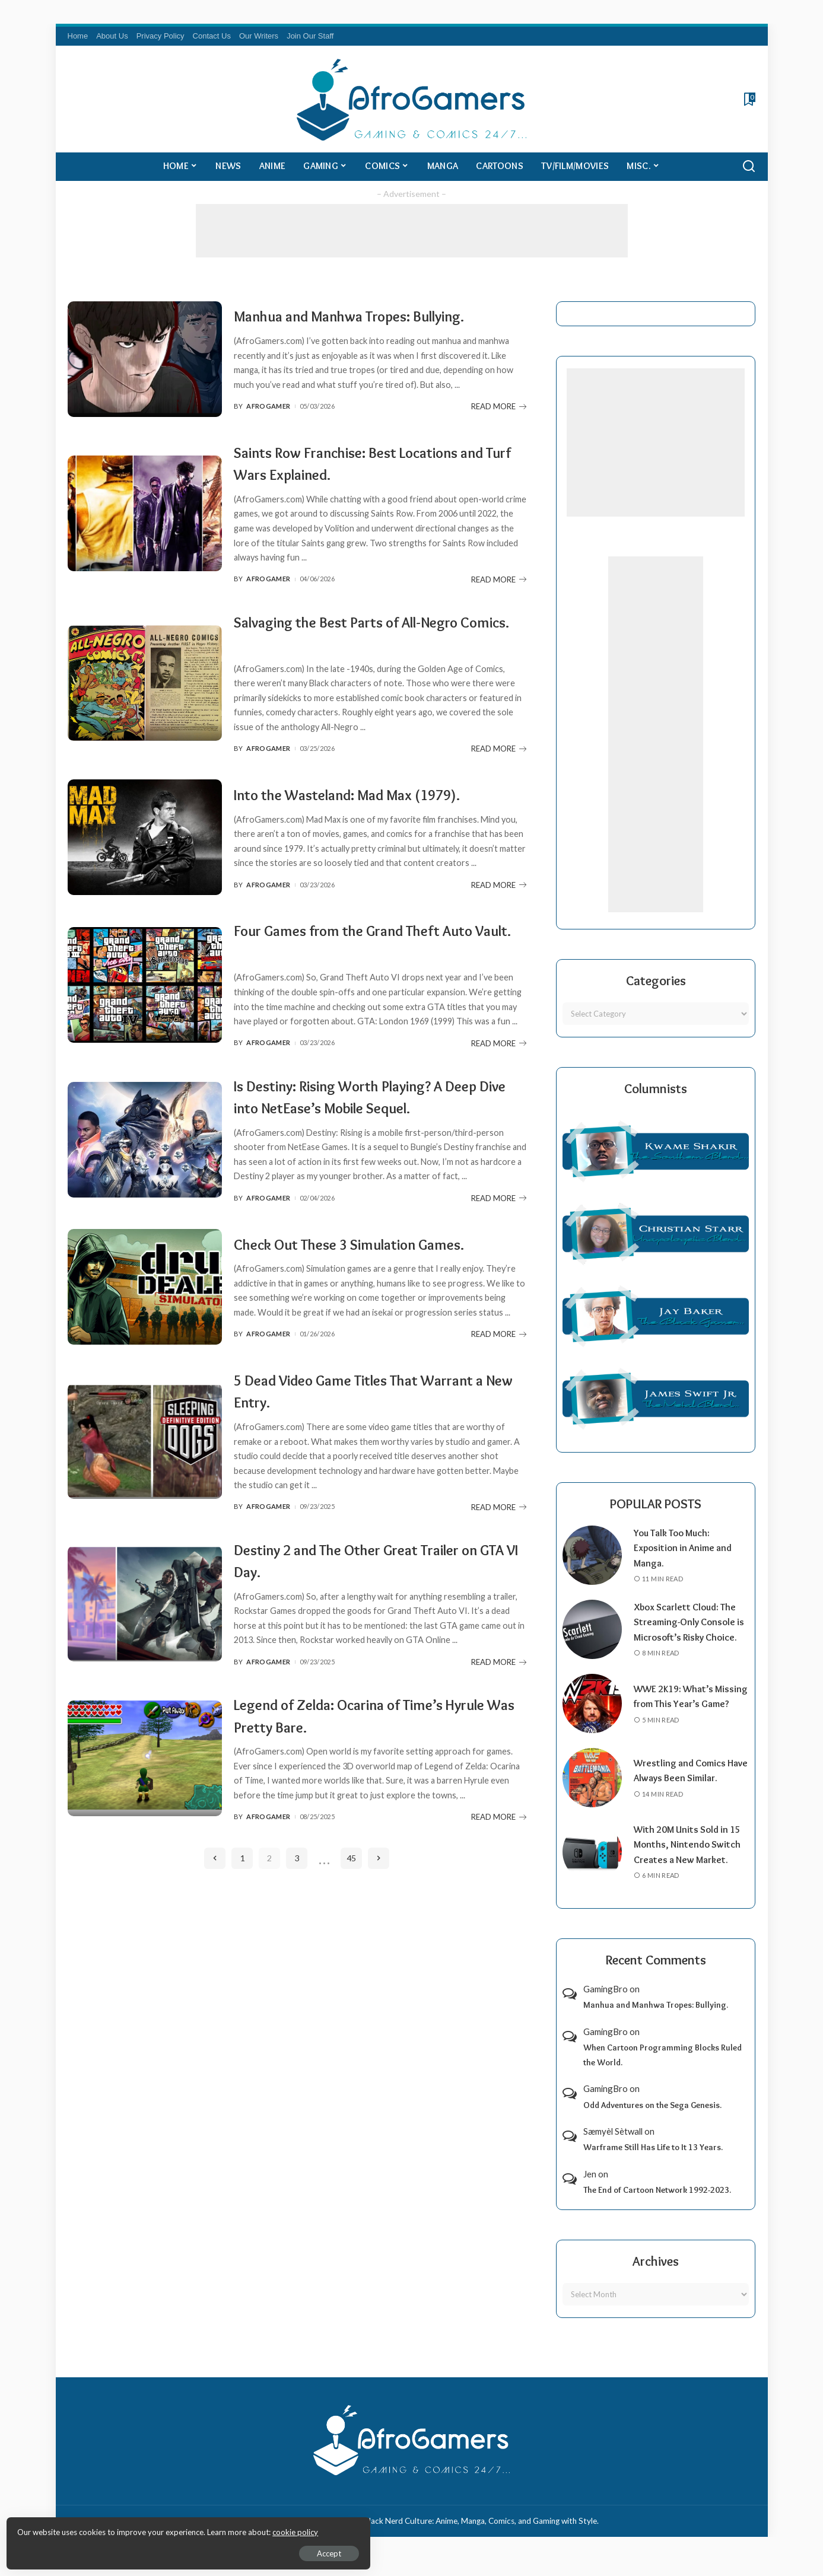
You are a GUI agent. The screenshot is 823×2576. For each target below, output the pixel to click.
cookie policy (150, 2528)
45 (351, 1927)
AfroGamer (268, 425)
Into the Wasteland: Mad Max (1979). (371, 806)
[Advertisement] (412, 230)
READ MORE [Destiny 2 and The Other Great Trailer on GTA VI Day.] (498, 1731)
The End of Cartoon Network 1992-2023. (657, 2205)
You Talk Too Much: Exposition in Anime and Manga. (685, 1548)
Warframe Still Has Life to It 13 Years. (653, 2162)
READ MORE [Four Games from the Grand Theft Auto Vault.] (498, 1074)
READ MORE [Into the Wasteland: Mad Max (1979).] (498, 919)
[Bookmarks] (748, 99)
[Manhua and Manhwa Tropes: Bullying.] (145, 367)
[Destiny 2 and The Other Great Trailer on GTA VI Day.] (145, 1672)
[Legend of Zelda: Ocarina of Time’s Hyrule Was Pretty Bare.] (145, 1827)
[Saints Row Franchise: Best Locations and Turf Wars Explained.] (145, 529)
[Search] (749, 166)
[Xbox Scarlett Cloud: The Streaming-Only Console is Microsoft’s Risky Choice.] (592, 1637)
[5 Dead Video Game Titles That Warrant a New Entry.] (145, 1510)
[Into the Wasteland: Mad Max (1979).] (145, 861)
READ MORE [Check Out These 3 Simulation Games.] (498, 1406)
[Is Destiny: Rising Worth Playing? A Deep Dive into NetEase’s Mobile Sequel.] (145, 1182)
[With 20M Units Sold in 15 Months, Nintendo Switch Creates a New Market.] (592, 1867)
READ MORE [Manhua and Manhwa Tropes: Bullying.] (498, 425)
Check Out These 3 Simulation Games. (374, 1293)
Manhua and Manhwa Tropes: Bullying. (375, 312)
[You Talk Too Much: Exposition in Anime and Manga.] (592, 1555)
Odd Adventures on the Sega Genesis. (652, 2120)
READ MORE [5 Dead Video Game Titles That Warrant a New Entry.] (498, 1576)
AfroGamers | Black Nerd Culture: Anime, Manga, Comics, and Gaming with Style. (456, 2535)
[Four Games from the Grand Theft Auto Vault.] (145, 1016)
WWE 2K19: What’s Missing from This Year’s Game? (687, 1711)
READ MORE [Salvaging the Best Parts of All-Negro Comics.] (498, 764)
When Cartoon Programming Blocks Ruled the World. (662, 2070)
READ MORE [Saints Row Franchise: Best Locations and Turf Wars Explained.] (498, 595)
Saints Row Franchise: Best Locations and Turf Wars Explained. (371, 478)
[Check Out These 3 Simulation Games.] (145, 1348)
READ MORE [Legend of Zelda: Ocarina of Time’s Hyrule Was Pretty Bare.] (498, 1886)
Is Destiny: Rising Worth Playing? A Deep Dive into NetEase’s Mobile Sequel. (363, 1138)
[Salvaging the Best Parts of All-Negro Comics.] (145, 698)
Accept (145, 2550)
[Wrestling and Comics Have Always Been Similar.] (592, 1793)
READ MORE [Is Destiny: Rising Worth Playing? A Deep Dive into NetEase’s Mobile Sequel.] (498, 1251)
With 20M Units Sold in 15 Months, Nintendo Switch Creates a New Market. (690, 1860)
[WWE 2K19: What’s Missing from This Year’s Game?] (592, 1719)
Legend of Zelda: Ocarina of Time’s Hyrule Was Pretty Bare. (362, 1784)
